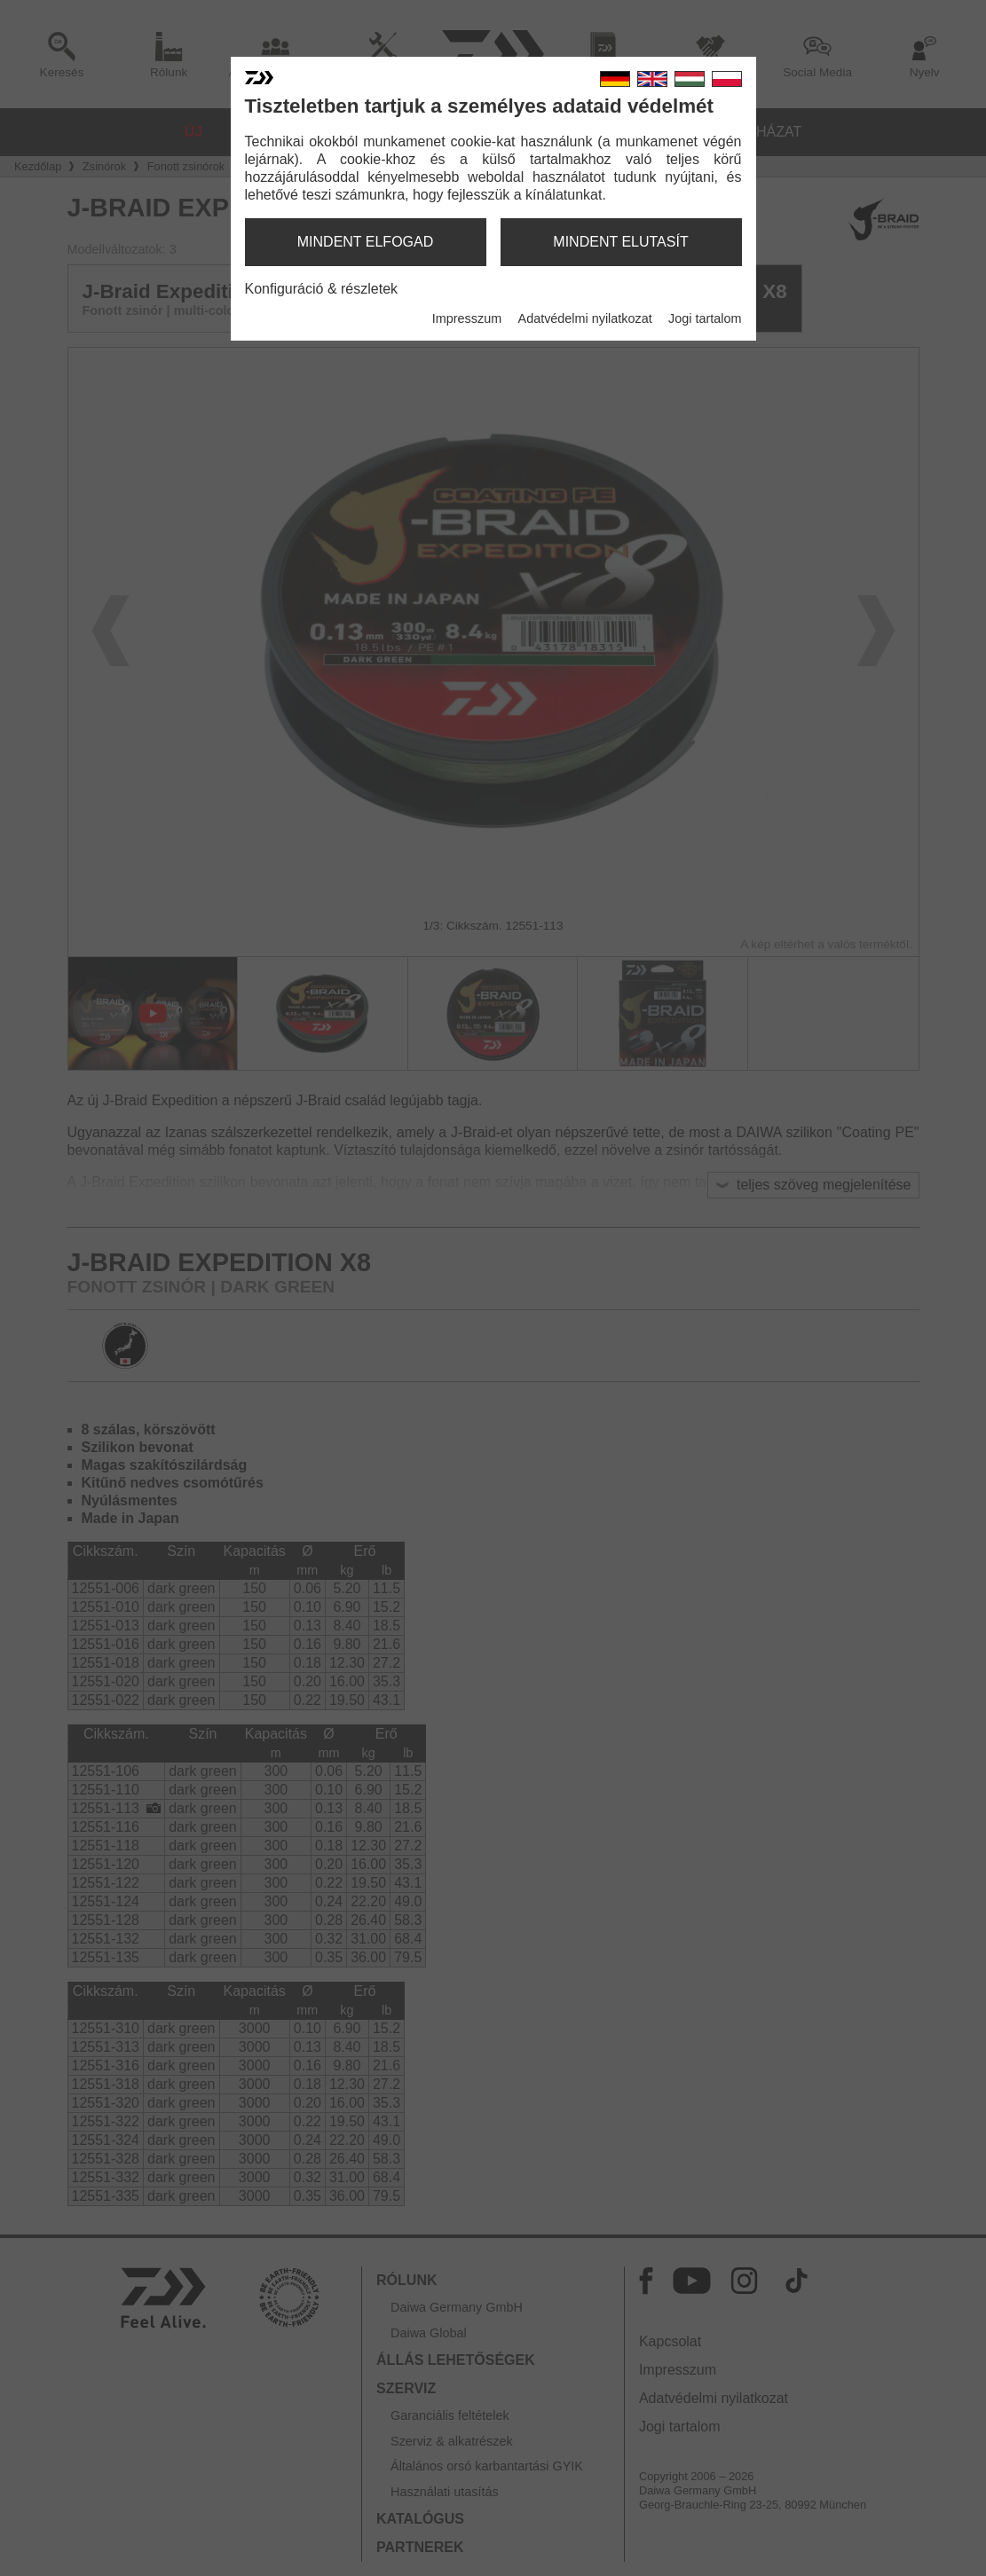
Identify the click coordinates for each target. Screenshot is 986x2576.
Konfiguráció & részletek (321, 288)
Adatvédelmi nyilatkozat (585, 318)
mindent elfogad (365, 241)
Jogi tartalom (704, 318)
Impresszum (466, 318)
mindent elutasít (620, 241)
